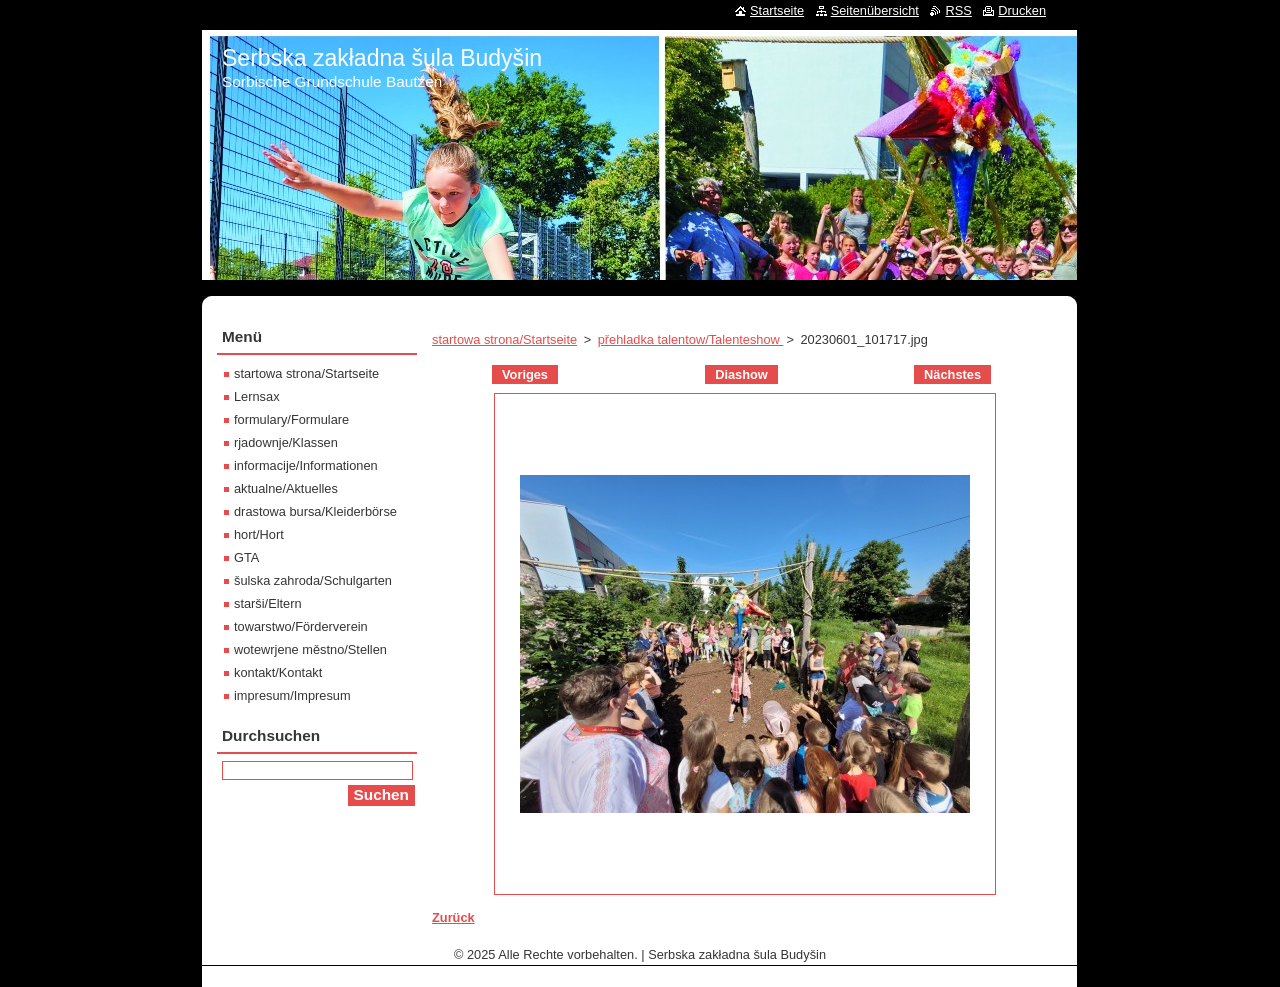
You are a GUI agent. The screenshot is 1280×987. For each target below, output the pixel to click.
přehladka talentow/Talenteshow (691, 339)
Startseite (777, 10)
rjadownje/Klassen (286, 442)
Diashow (741, 374)
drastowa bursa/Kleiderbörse (315, 511)
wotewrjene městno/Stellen (310, 649)
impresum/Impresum (292, 695)
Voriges (525, 374)
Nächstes (952, 374)
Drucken (1022, 10)
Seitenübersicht (875, 10)
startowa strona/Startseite (504, 339)
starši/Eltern (268, 603)
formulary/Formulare (291, 419)
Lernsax (257, 396)
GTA (246, 557)
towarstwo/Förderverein (301, 626)
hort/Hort (259, 534)
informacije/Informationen (306, 465)
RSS (958, 10)
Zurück (453, 917)
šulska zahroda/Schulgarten (313, 580)
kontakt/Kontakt (278, 672)
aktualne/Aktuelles (286, 488)
